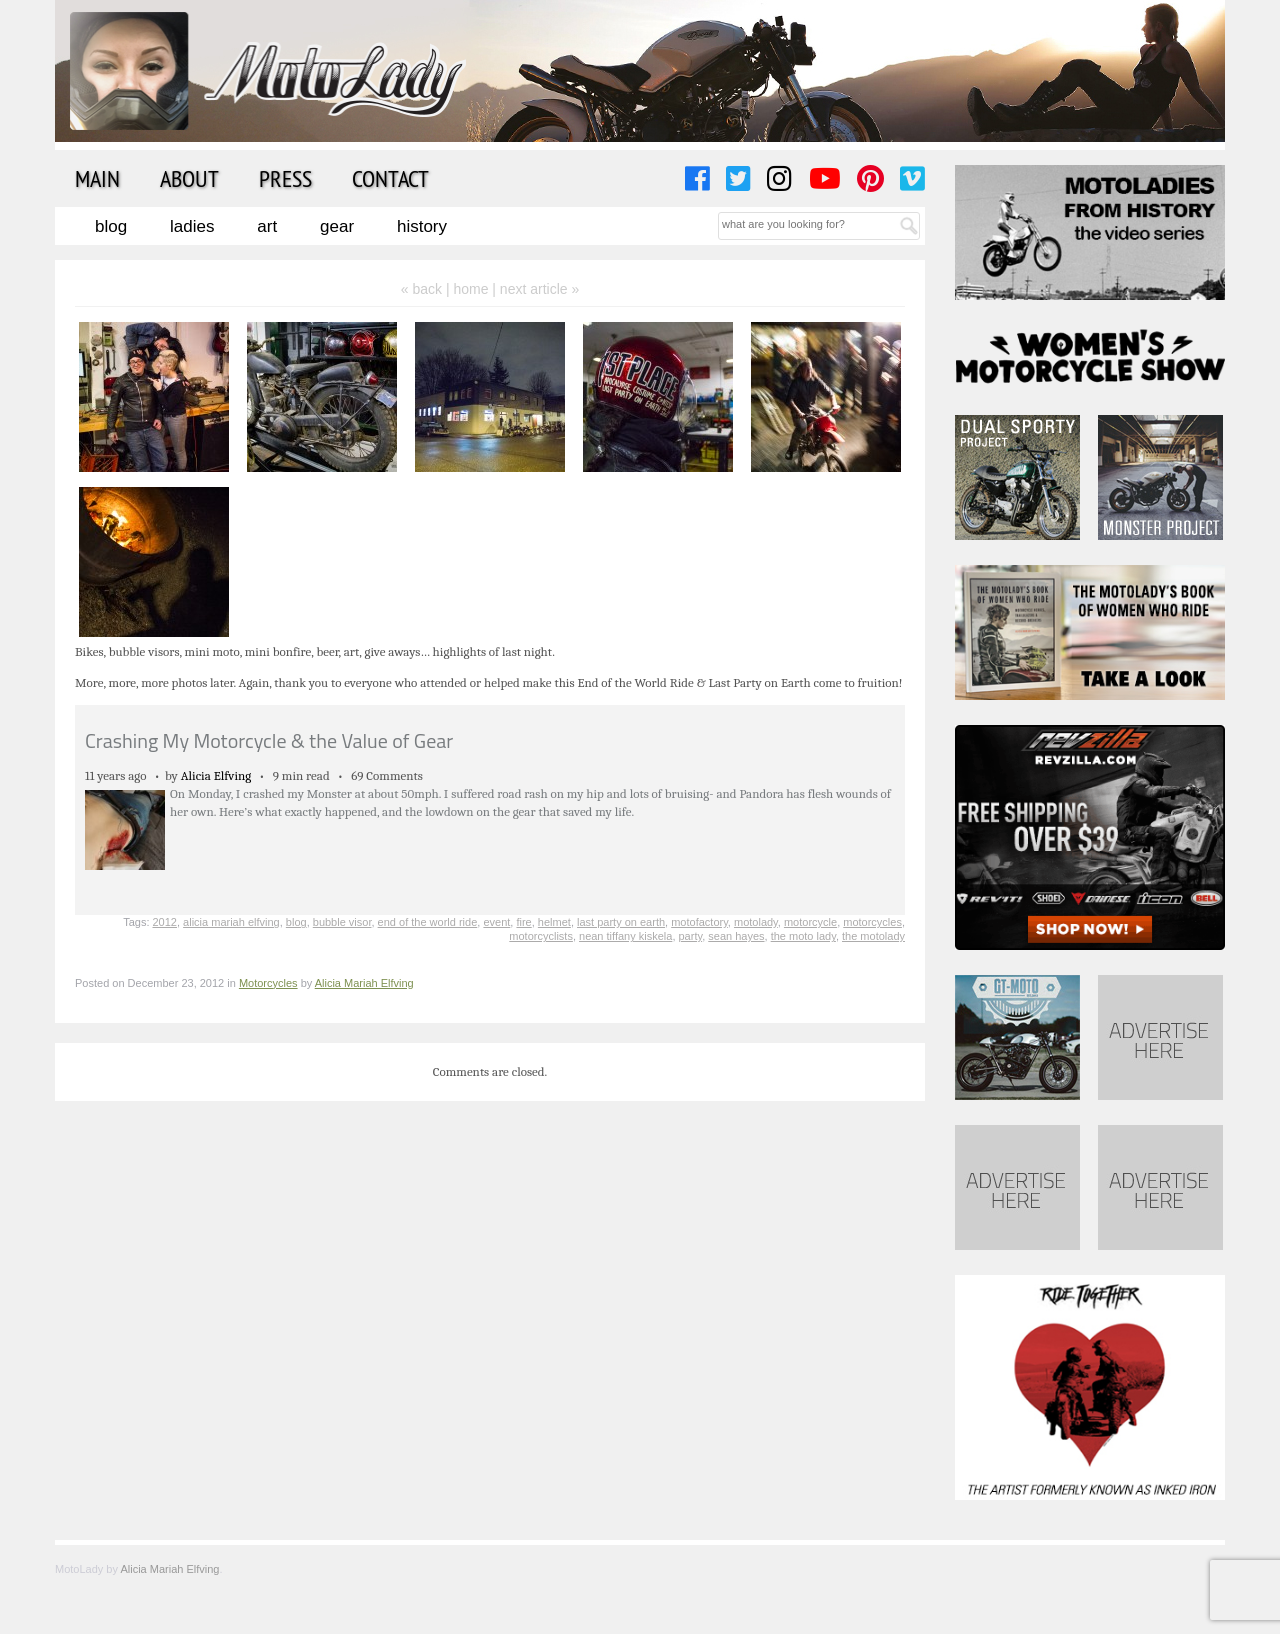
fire (523, 922)
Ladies (192, 226)
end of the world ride (428, 922)
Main (97, 178)
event (496, 922)
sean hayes (736, 936)
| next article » (535, 289)
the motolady (873, 936)
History (422, 226)
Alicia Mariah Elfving (364, 983)
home (470, 289)
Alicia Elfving (216, 775)
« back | (427, 289)
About (189, 178)
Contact (390, 178)
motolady (756, 922)
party (691, 936)
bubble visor (342, 922)
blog (296, 922)
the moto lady (803, 936)
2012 (165, 922)
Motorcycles (268, 983)
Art (267, 226)
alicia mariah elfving (231, 922)
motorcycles (872, 922)
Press (285, 178)
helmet (554, 922)
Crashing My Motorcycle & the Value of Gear (269, 740)
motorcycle (810, 922)
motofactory (699, 922)
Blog (111, 226)
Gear (337, 226)
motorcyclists (541, 936)
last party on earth (621, 922)
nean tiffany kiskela (625, 936)
